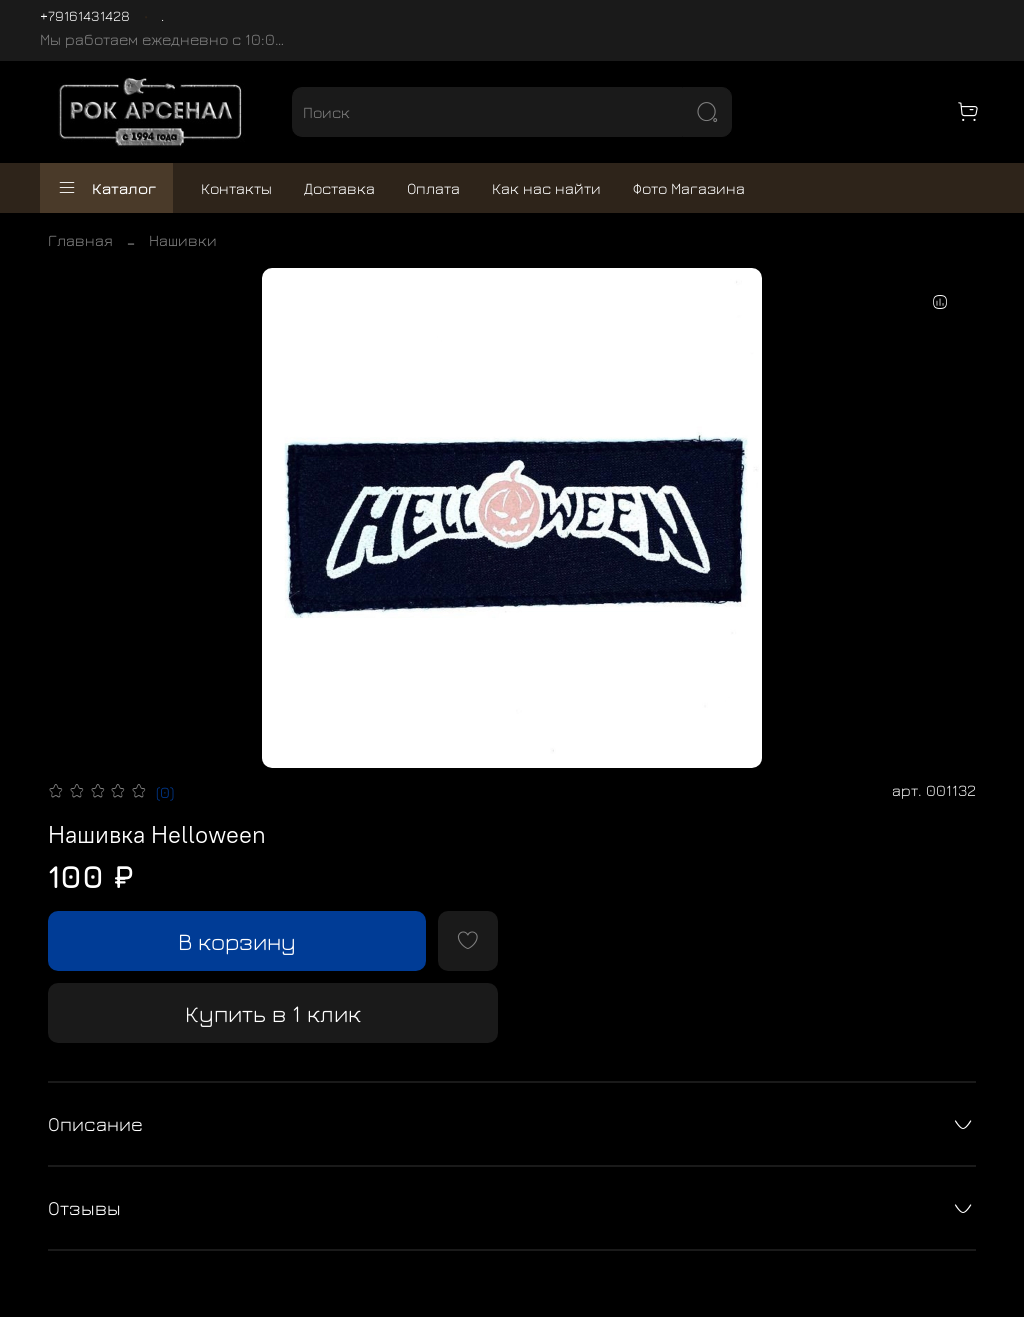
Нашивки (183, 240)
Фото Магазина (689, 188)
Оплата (433, 188)
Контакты (236, 188)
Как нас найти (546, 188)
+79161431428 (85, 15)
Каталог (106, 188)
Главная (80, 240)
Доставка (339, 188)
